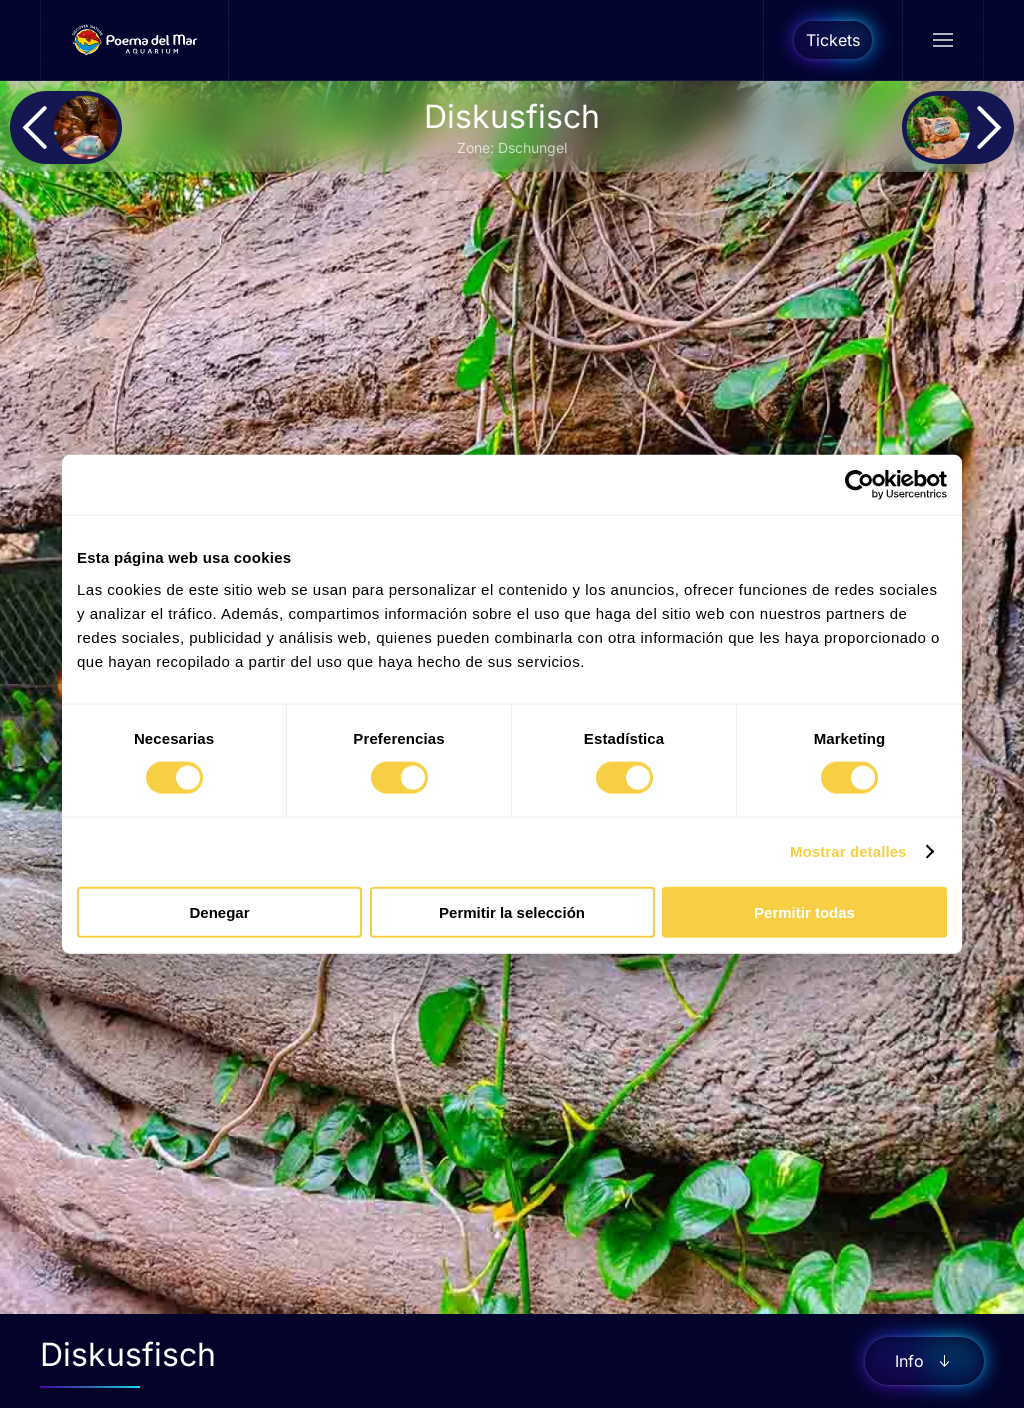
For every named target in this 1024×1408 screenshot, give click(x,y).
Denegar (219, 911)
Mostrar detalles (848, 851)
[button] (942, 40)
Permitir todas (804, 911)
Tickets (833, 40)
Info (924, 1361)
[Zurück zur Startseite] (135, 40)
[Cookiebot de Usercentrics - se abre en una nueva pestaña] (859, 485)
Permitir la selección (512, 911)
